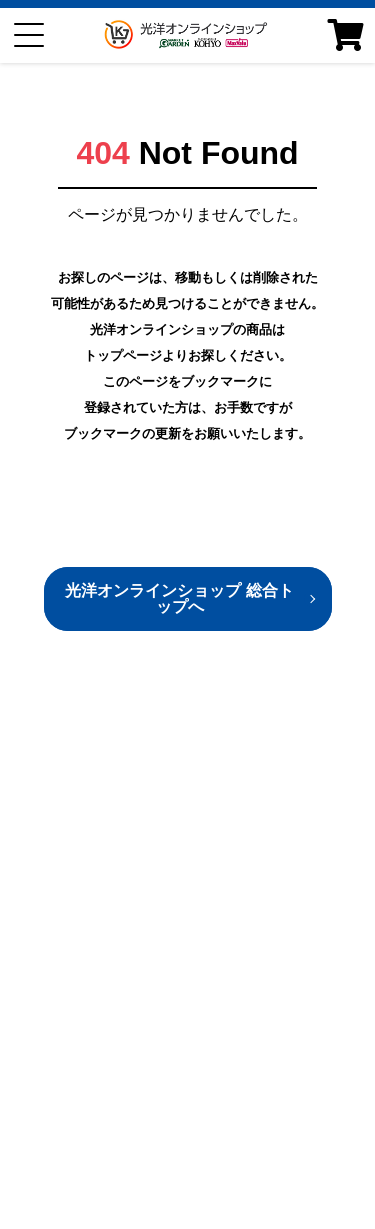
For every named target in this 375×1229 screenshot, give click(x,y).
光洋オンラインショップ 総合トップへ (179, 598)
